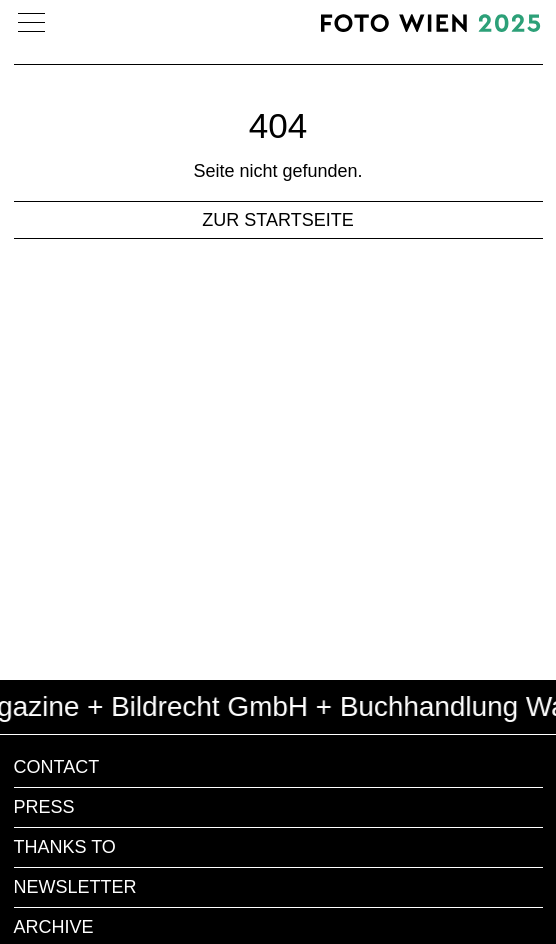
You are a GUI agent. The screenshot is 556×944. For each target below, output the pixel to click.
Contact (57, 767)
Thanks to (65, 847)
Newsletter (75, 887)
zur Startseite (277, 220)
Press (44, 807)
